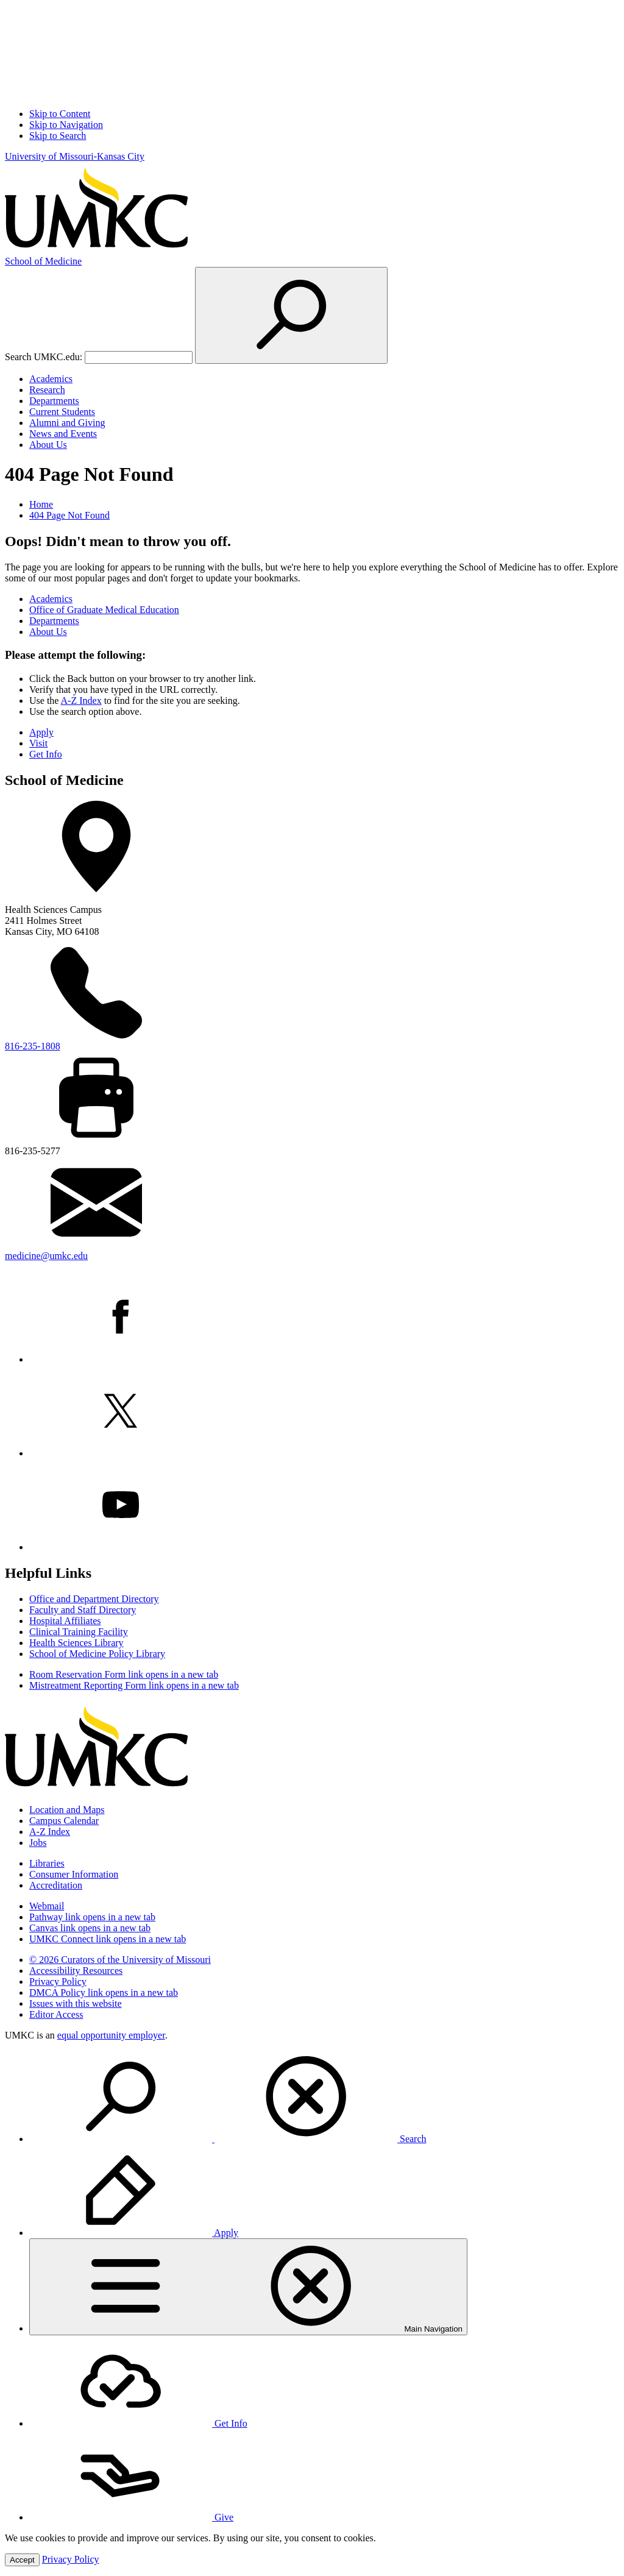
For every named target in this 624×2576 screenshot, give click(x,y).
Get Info (45, 754)
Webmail (46, 1906)
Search (228, 2139)
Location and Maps (67, 1809)
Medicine (43, 261)
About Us (48, 444)
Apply (41, 732)
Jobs (37, 1842)
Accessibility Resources (75, 1970)
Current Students (62, 411)
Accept (22, 2559)
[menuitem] (324, 2098)
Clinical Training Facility (78, 1632)
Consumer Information (73, 1874)
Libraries (47, 1863)
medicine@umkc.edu (46, 1256)
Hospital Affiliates (65, 1621)
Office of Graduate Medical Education (104, 610)
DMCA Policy (103, 1992)
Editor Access (56, 2014)
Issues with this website (75, 2003)
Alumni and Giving (67, 422)
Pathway (92, 1917)
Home (41, 504)
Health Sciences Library (76, 1642)
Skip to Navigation (66, 124)
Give (131, 2517)
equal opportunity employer (111, 2035)
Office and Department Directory (94, 1599)
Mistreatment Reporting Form (134, 1685)
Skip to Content (59, 113)
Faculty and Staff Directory (82, 1610)
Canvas (90, 1928)
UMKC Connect (107, 1939)
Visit (38, 743)
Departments (54, 401)
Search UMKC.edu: (43, 357)
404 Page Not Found (69, 515)
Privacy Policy (58, 1981)
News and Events (63, 433)
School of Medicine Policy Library (97, 1653)
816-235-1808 (32, 1046)
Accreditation (55, 1885)
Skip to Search (57, 135)
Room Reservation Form (123, 1674)
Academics (51, 379)
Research (47, 390)
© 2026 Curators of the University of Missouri (120, 1959)
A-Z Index (81, 700)
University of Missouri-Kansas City (74, 156)
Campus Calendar (64, 1820)
